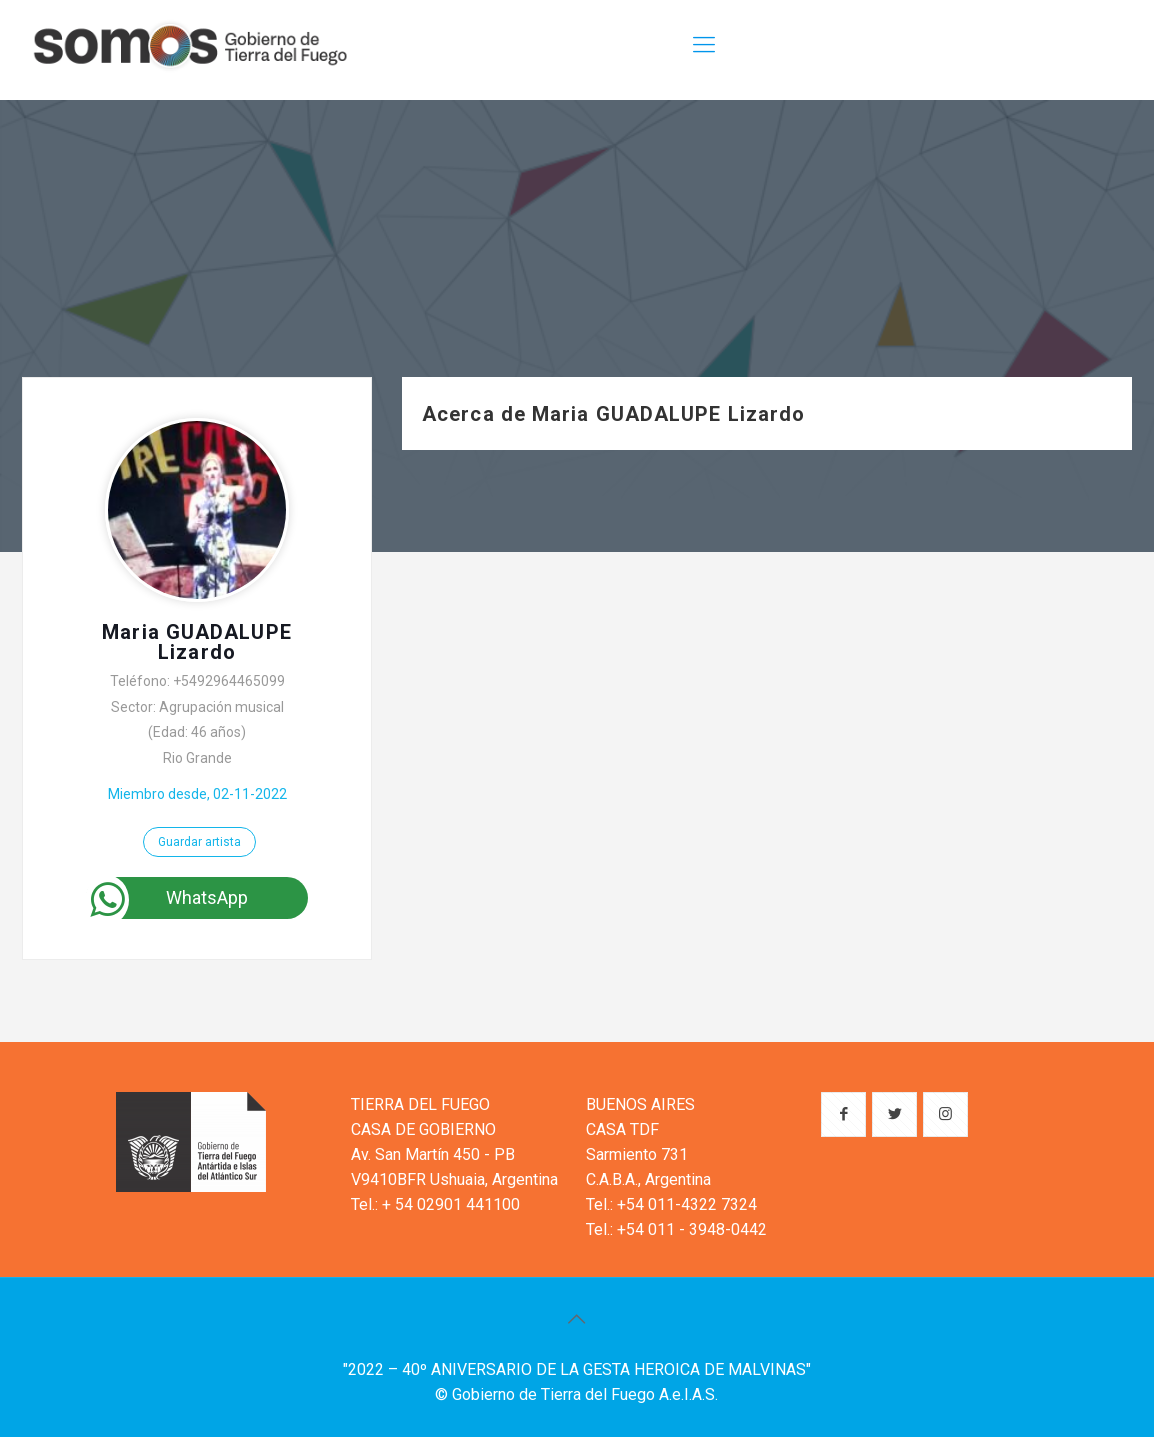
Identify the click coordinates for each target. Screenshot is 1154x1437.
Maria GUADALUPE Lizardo (197, 642)
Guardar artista (199, 842)
